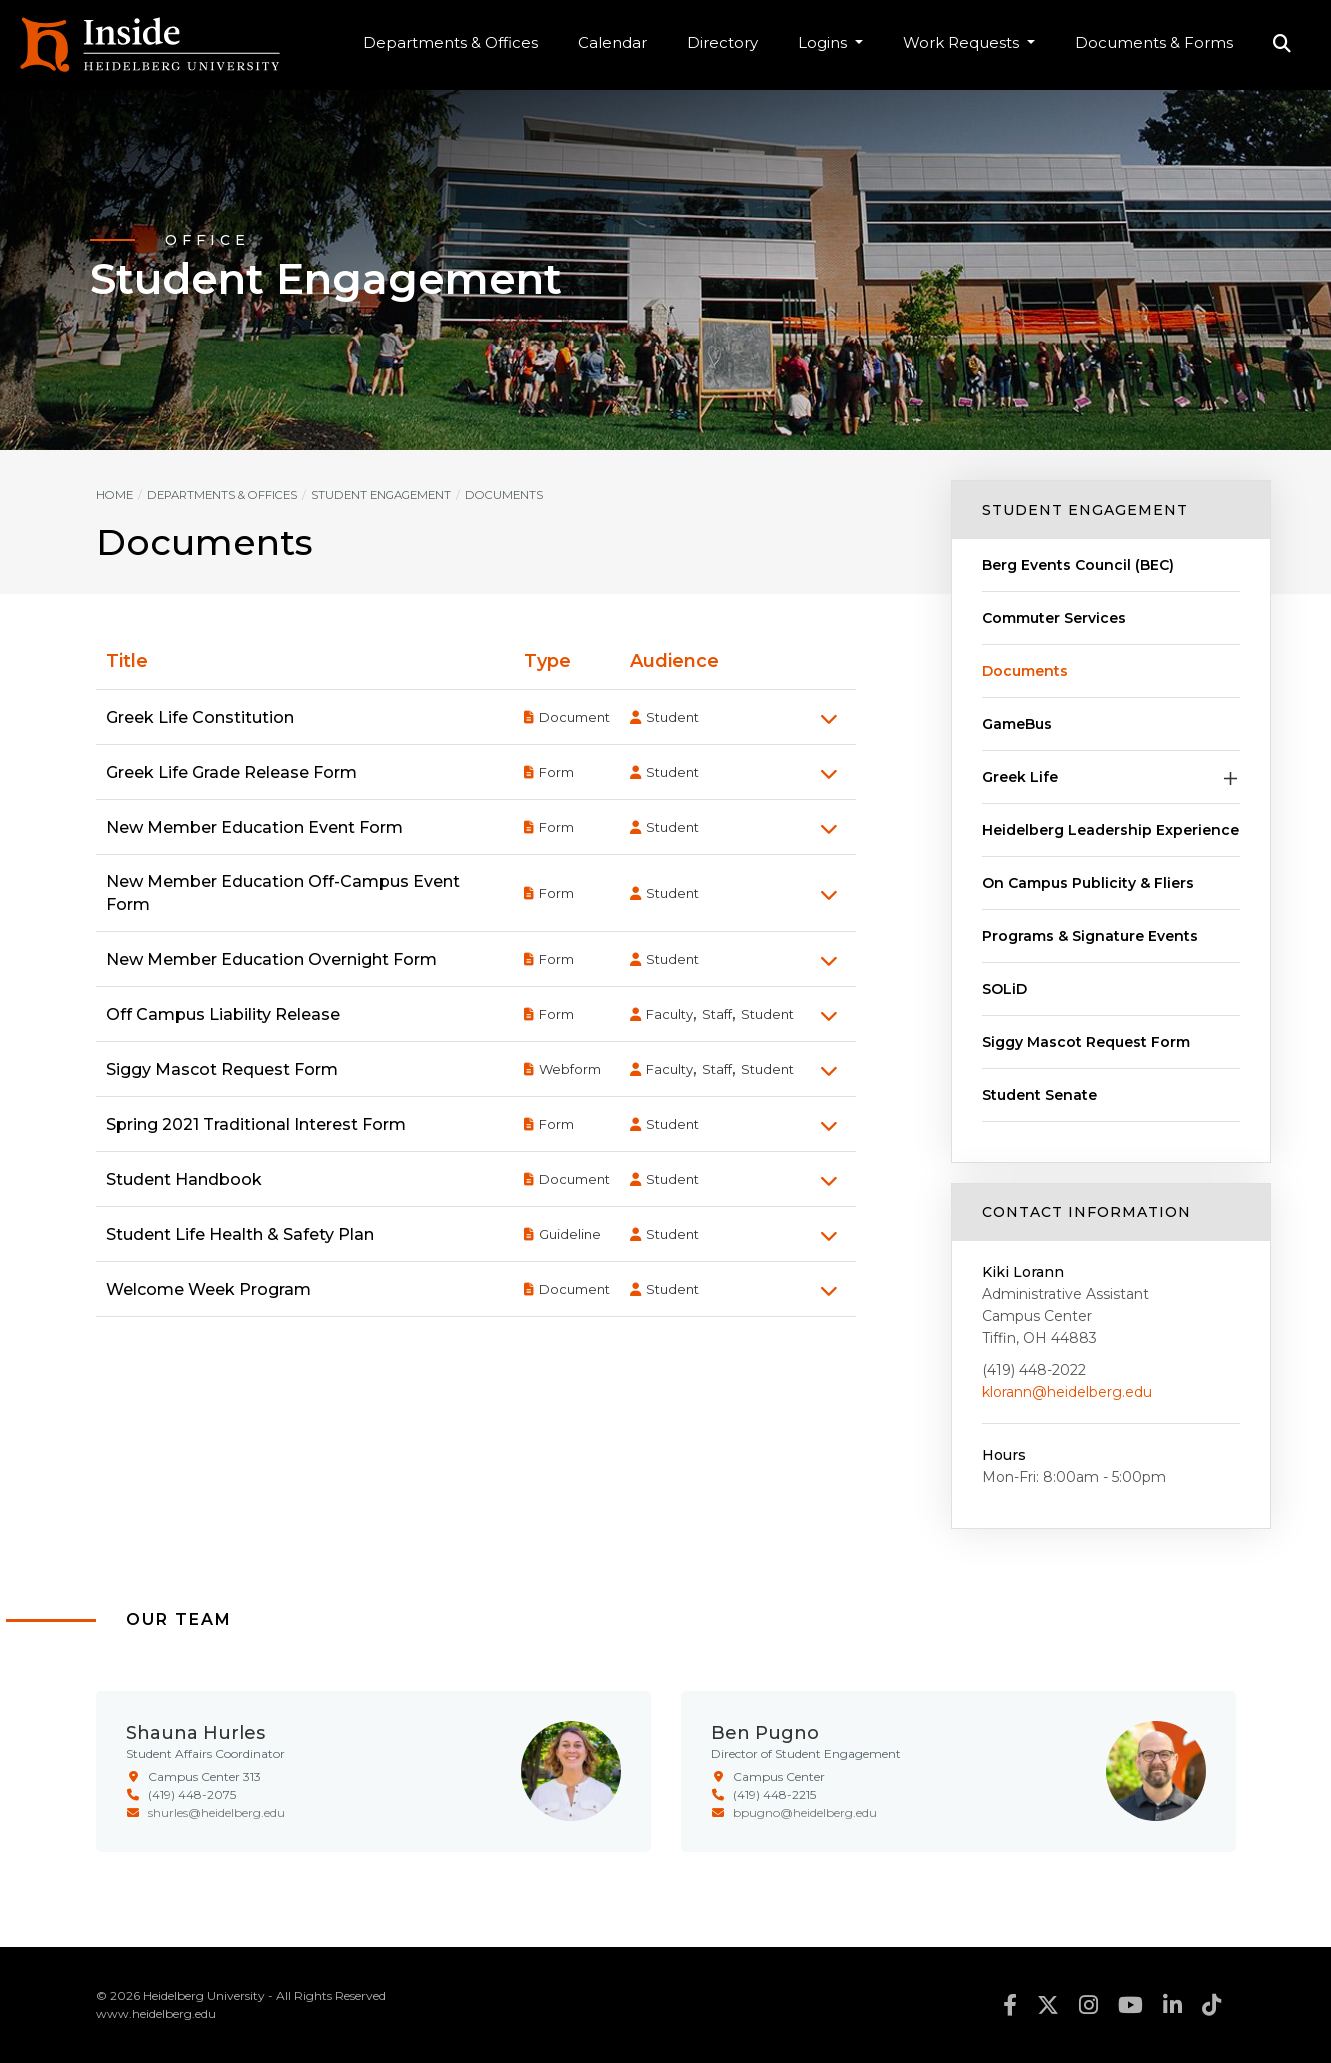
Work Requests (963, 42)
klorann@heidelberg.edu (1067, 1392)
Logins (824, 42)
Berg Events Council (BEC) (1078, 565)
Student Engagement (1085, 510)
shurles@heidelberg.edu (216, 1812)
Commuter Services (1054, 618)
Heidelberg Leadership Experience (1110, 830)
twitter (1048, 2005)
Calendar (612, 42)
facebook (1010, 2005)
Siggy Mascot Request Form (1086, 1042)
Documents (1025, 671)
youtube (1130, 2005)
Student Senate (1039, 1095)
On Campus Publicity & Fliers (1088, 883)
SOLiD (1004, 989)
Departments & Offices (450, 42)
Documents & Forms (1154, 42)
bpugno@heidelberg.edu (805, 1812)
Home (114, 495)
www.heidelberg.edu (156, 2013)
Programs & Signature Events (1090, 936)
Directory (722, 42)
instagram (1088, 2005)
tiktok (1211, 2005)
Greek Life (1020, 777)
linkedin (1172, 2005)
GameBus (1017, 724)
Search (1282, 45)
